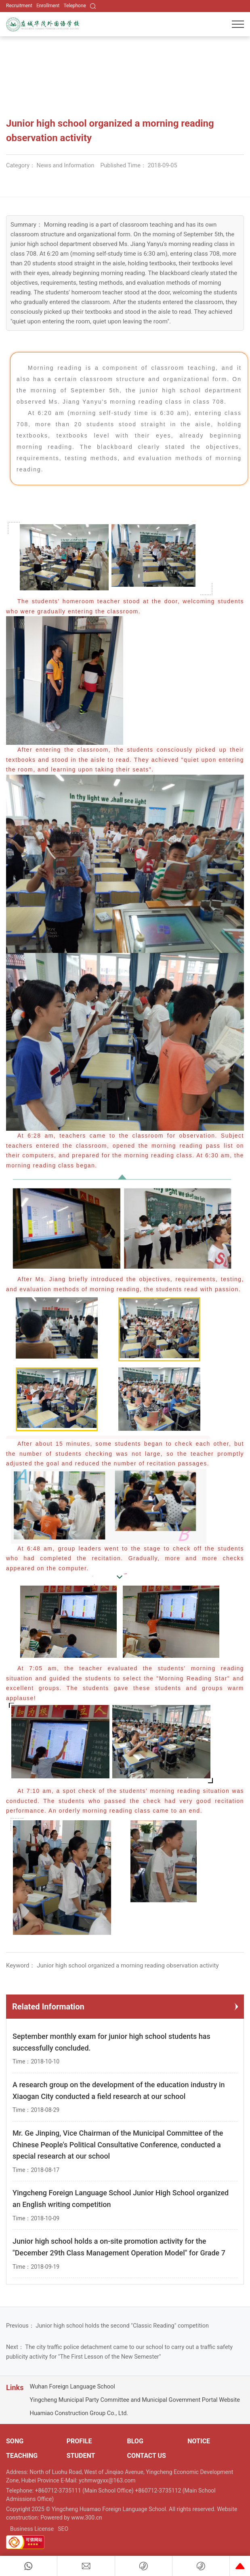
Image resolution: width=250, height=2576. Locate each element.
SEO (63, 2529)
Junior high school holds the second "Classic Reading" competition (122, 2325)
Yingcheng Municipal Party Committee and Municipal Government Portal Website (134, 2400)
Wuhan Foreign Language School (72, 2386)
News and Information (66, 165)
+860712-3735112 (159, 2490)
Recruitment (19, 5)
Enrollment (48, 5)
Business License (32, 2529)
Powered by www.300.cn (71, 2517)
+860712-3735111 (59, 2490)
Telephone (75, 5)
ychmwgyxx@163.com (107, 2480)
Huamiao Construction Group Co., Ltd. (78, 2413)
